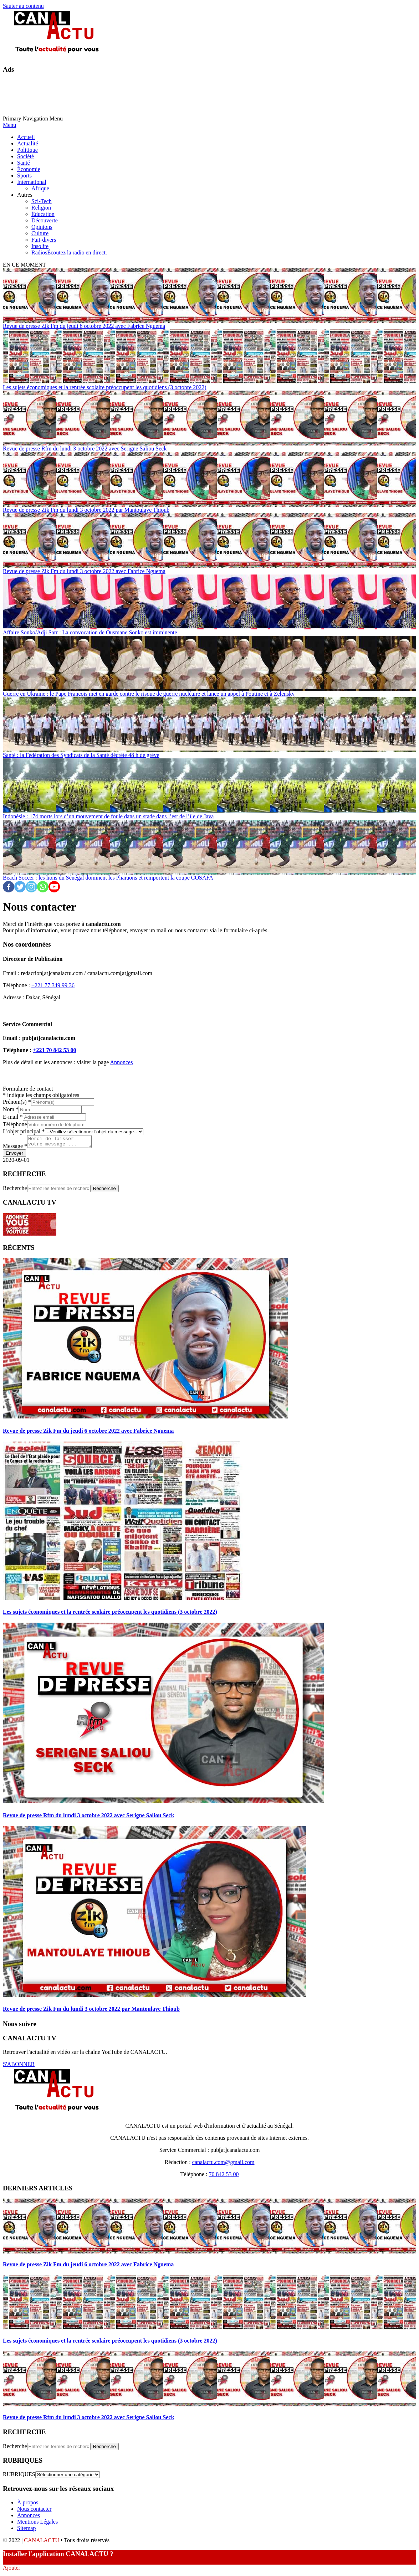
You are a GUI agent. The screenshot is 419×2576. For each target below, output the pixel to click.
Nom (11, 1109)
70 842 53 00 (224, 2176)
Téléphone (15, 1124)
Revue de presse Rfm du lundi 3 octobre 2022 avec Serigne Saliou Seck (85, 448)
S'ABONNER (19, 2066)
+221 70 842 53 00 (54, 1050)
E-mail (13, 1117)
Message (15, 1148)
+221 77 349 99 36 (53, 985)
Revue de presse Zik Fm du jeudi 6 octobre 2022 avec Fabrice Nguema (84, 326)
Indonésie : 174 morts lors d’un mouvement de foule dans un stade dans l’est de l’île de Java (108, 816)
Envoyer (14, 1155)
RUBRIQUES (19, 2476)
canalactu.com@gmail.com (223, 2164)
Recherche (15, 1190)
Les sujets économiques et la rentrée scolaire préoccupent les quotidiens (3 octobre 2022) (104, 387)
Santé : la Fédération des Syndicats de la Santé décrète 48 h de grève (81, 755)
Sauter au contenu (23, 6)
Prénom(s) (17, 1102)
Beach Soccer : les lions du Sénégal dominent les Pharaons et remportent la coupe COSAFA (108, 878)
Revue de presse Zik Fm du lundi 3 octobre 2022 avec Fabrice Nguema (84, 571)
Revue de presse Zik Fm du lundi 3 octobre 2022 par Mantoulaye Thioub (86, 510)
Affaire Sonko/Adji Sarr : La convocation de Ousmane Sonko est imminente (90, 632)
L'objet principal (24, 1131)
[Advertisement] (132, 97)
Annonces (121, 1062)
